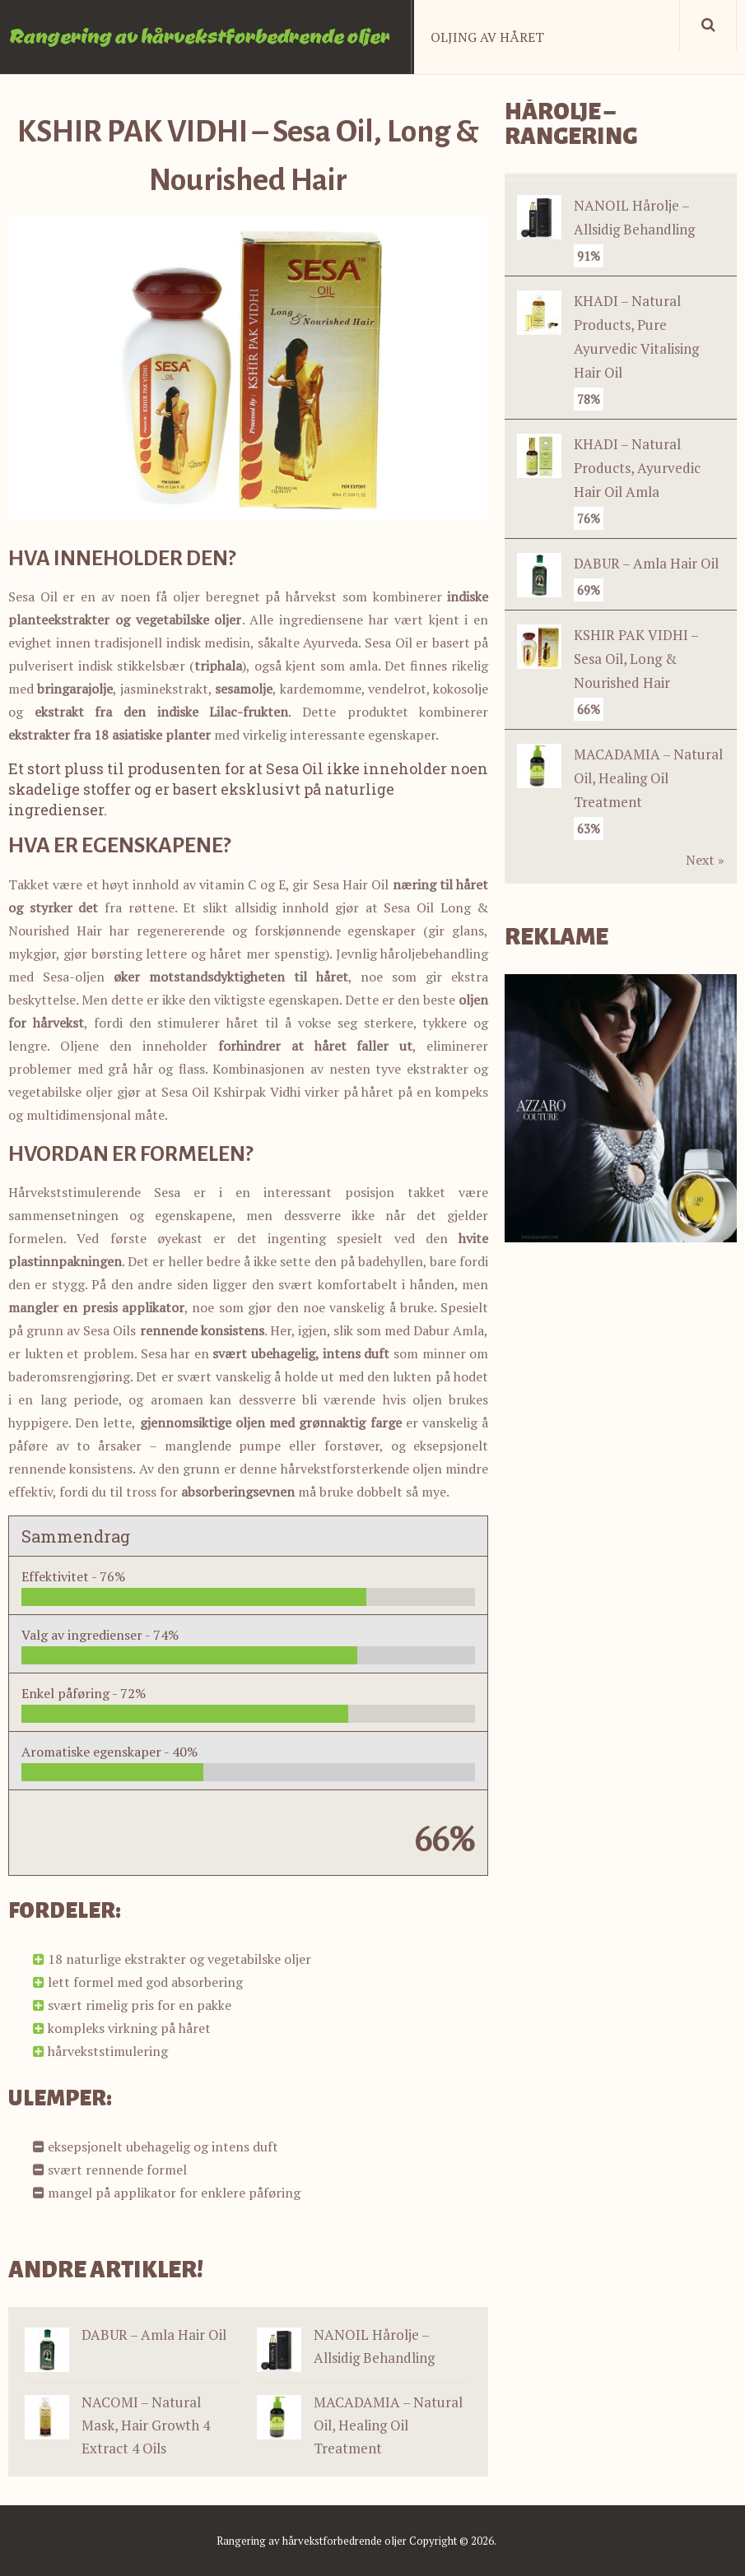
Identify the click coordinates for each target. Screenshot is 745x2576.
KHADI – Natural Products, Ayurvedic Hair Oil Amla (637, 467)
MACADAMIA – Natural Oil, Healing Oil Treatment (388, 2425)
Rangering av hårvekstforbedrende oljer (198, 35)
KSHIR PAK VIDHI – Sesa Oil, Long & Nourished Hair (636, 658)
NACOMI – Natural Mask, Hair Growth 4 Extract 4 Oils (145, 2425)
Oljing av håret (487, 37)
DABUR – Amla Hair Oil (153, 2334)
